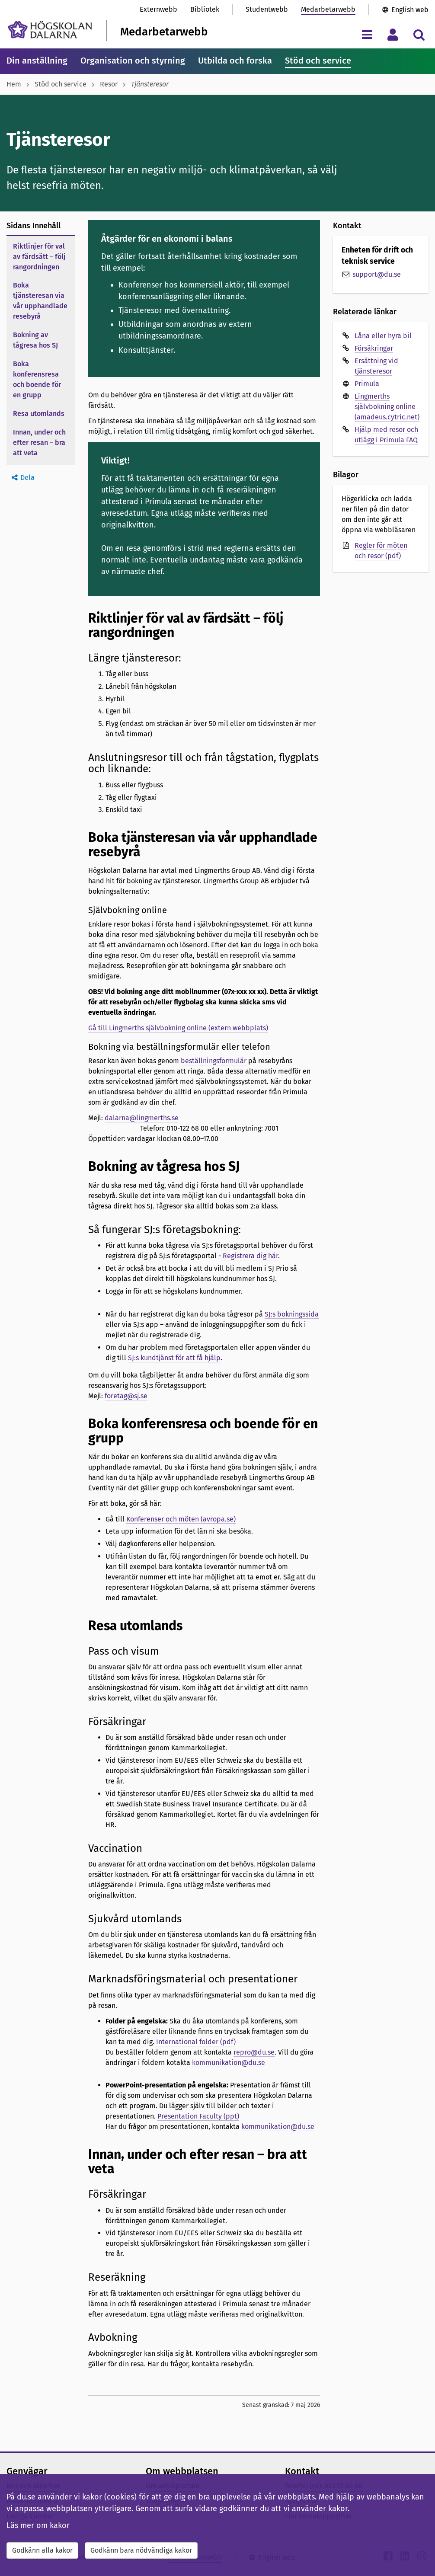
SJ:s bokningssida (292, 1314)
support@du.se (376, 274)
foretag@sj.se (126, 1396)
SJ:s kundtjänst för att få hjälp (174, 1358)
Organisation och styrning (132, 60)
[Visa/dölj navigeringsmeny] (367, 34)
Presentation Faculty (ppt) (198, 2116)
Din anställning (36, 60)
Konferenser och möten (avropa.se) (181, 1519)
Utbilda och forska (235, 60)
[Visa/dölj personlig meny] (393, 34)
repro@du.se (254, 2052)
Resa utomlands (38, 413)
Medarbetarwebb (328, 9)
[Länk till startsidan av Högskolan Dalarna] (50, 29)
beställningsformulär (213, 1061)
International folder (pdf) (196, 2042)
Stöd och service (318, 60)
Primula (367, 384)
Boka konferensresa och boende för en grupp (37, 379)
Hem (13, 84)
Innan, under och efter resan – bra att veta (39, 442)
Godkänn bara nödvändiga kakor (141, 2550)
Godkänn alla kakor (42, 2550)
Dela (27, 477)
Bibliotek (204, 9)
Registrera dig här (250, 1256)
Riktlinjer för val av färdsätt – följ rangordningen (39, 256)
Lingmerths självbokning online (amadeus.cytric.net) (387, 406)
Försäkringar (374, 348)
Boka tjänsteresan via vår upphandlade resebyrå (40, 300)
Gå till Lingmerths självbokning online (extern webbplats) (178, 1028)
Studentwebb (267, 9)
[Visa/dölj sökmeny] (419, 34)
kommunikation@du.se (228, 2062)
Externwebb (158, 9)
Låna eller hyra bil (383, 336)
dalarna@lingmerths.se (142, 1118)
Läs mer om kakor (38, 2525)
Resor (109, 84)
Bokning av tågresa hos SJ (35, 340)
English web (410, 10)
